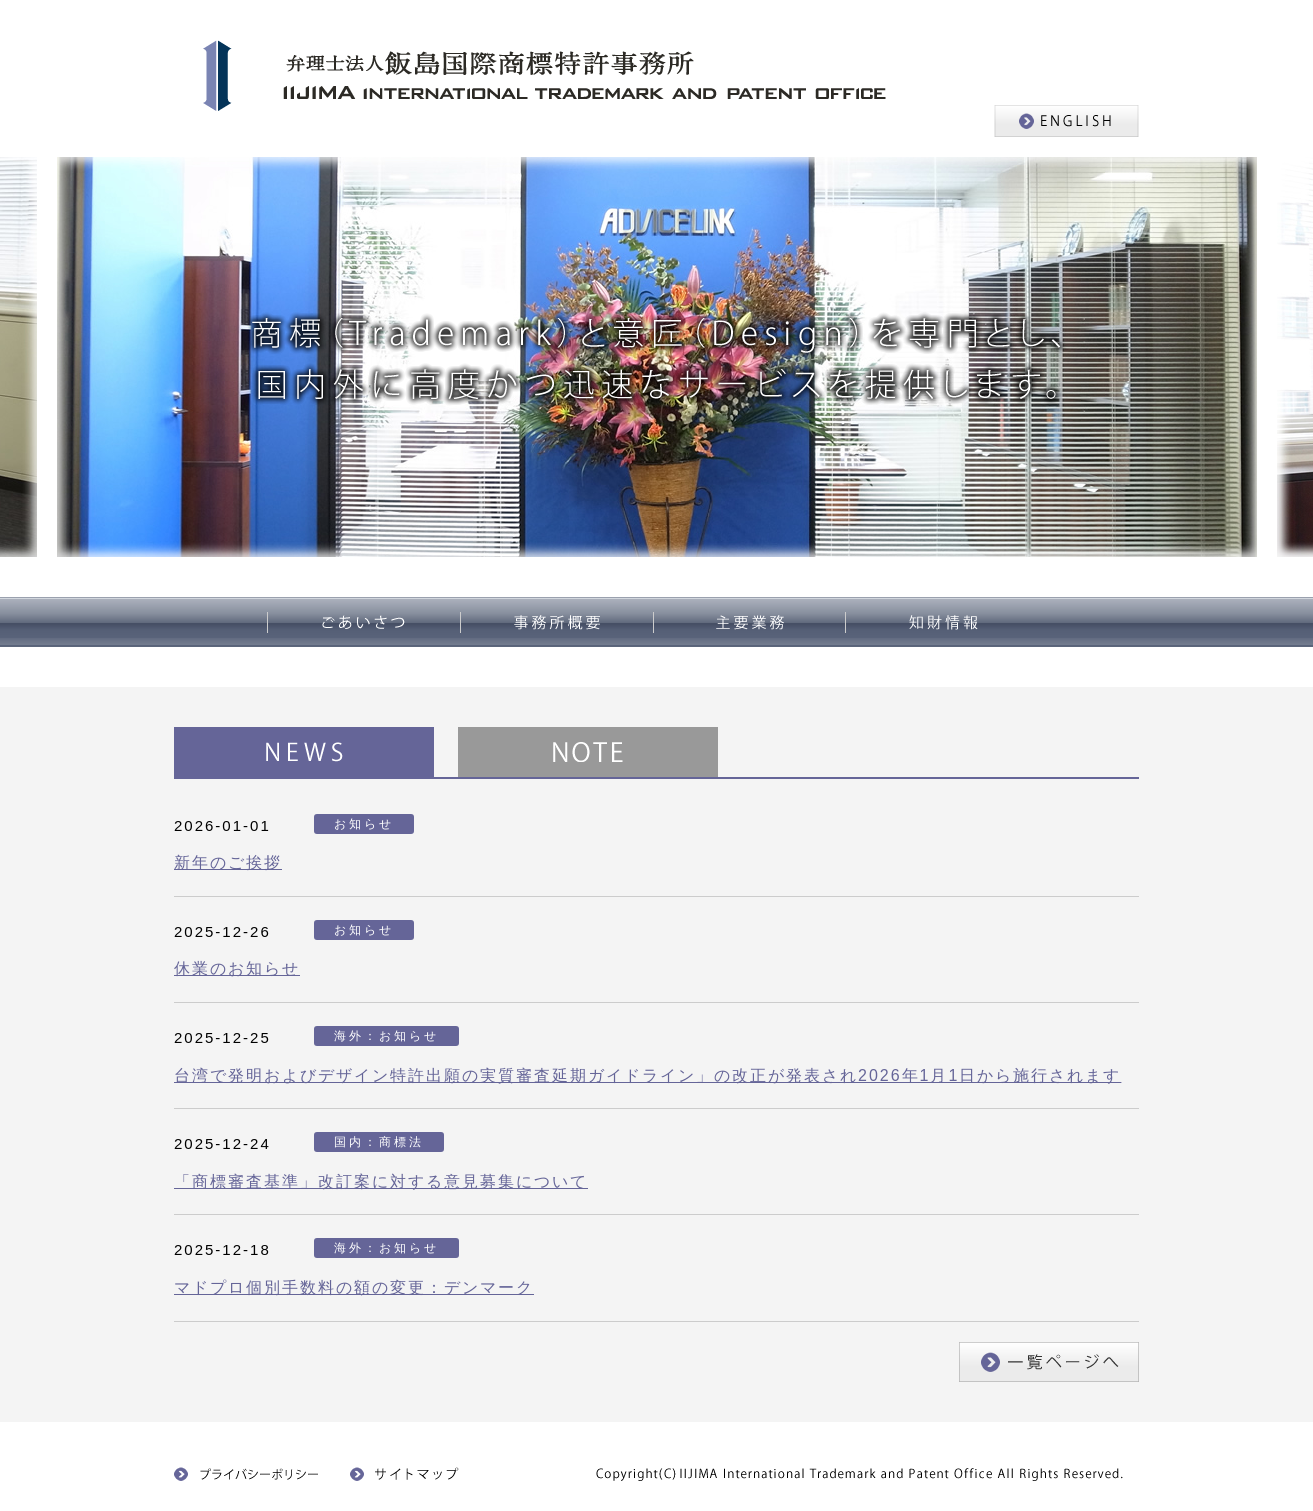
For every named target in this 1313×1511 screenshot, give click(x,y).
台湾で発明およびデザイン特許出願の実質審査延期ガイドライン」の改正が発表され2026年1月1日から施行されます (647, 1075)
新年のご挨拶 (228, 862)
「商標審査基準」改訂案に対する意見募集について (381, 1181)
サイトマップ (410, 1474)
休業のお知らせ (237, 968)
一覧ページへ (1049, 1362)
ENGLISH (1066, 121)
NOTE (588, 752)
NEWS (304, 752)
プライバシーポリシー (247, 1474)
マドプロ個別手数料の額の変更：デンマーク (354, 1287)
